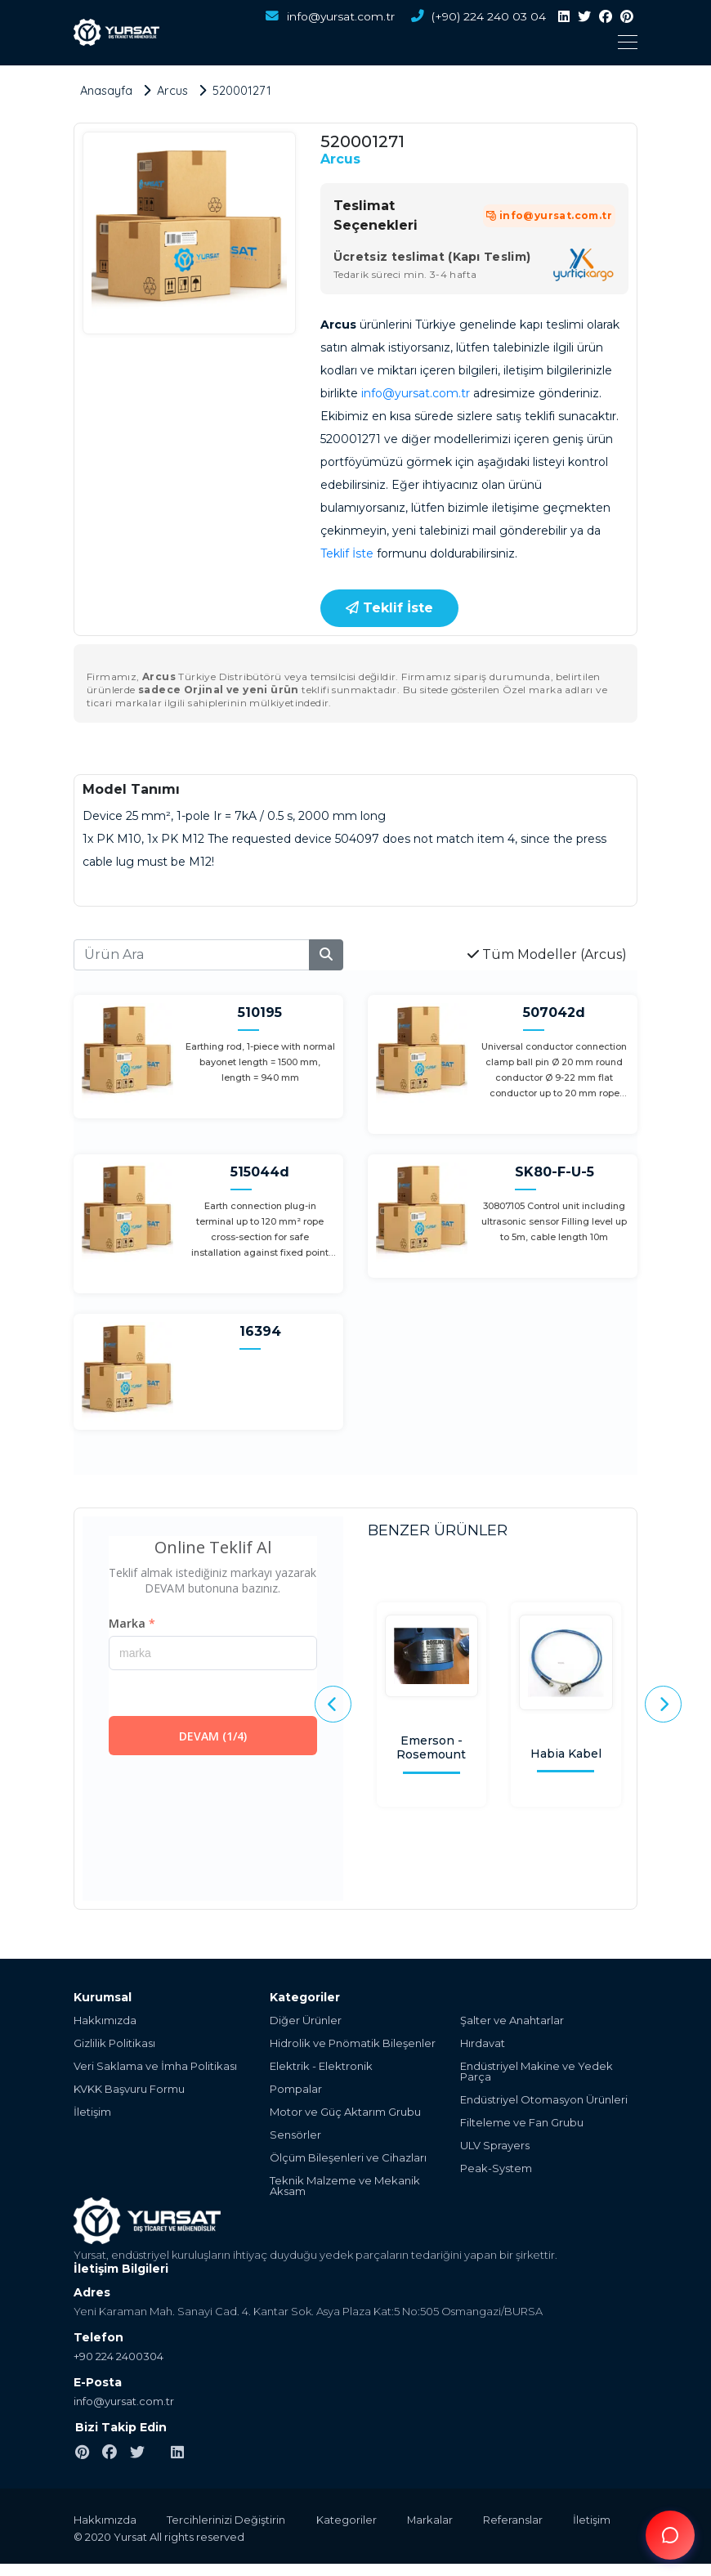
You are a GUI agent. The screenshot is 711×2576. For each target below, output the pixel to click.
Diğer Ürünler (306, 2019)
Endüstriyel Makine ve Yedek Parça (536, 2070)
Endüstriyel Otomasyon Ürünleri (544, 2099)
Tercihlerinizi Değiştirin (228, 2518)
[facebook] (605, 17)
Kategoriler (350, 2518)
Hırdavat (482, 2042)
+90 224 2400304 (118, 2355)
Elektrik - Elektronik (321, 2065)
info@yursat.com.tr (327, 17)
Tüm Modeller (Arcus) (547, 953)
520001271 (246, 89)
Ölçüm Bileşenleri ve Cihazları (348, 2157)
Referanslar (522, 2518)
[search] (326, 954)
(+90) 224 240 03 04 (477, 17)
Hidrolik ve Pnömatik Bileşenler (353, 2042)
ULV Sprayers (495, 2144)
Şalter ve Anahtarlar (512, 2019)
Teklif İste (346, 552)
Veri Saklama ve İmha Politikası (155, 2065)
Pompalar (296, 2088)
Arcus (340, 158)
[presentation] (333, 1704)
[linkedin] (564, 17)
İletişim (92, 2111)
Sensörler (295, 2134)
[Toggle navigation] (404, 42)
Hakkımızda (105, 2019)
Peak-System (496, 2167)
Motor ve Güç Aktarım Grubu (345, 2111)
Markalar (437, 2518)
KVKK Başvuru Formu (129, 2088)
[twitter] (584, 17)
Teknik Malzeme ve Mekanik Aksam (345, 2185)
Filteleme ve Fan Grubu (522, 2122)
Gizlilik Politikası (114, 2042)
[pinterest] (626, 17)
